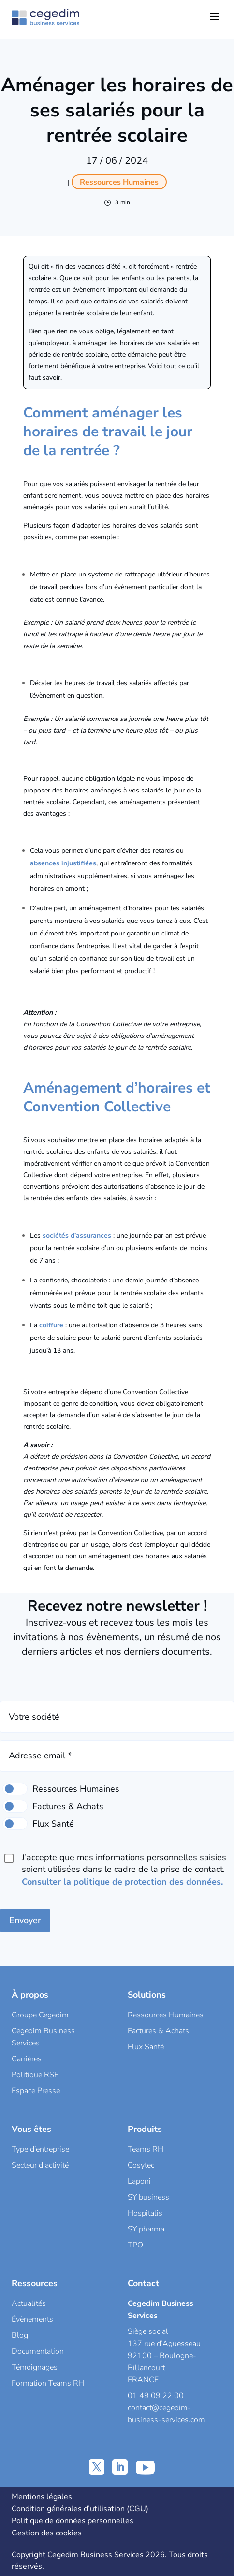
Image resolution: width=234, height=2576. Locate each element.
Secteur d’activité (40, 2165)
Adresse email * (40, 1755)
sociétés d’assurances (77, 1235)
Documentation (38, 2351)
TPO (135, 2245)
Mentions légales (42, 2496)
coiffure (51, 1325)
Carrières (27, 2059)
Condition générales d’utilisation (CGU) (80, 2509)
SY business (148, 2197)
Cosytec (141, 2165)
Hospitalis (145, 2213)
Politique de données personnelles (72, 2521)
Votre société (34, 1717)
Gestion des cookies (47, 2533)
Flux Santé (146, 2047)
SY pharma (146, 2229)
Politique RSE (35, 2075)
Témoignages (35, 2367)
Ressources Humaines (166, 2015)
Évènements (32, 2319)
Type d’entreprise (40, 2149)
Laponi (139, 2181)
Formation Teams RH (48, 2383)
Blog (20, 2335)
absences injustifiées (63, 863)
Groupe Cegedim (40, 2015)
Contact (143, 2283)
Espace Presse (36, 2091)
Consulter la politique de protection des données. (122, 1881)
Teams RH (145, 2149)
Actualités (29, 2303)
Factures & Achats (158, 2031)
